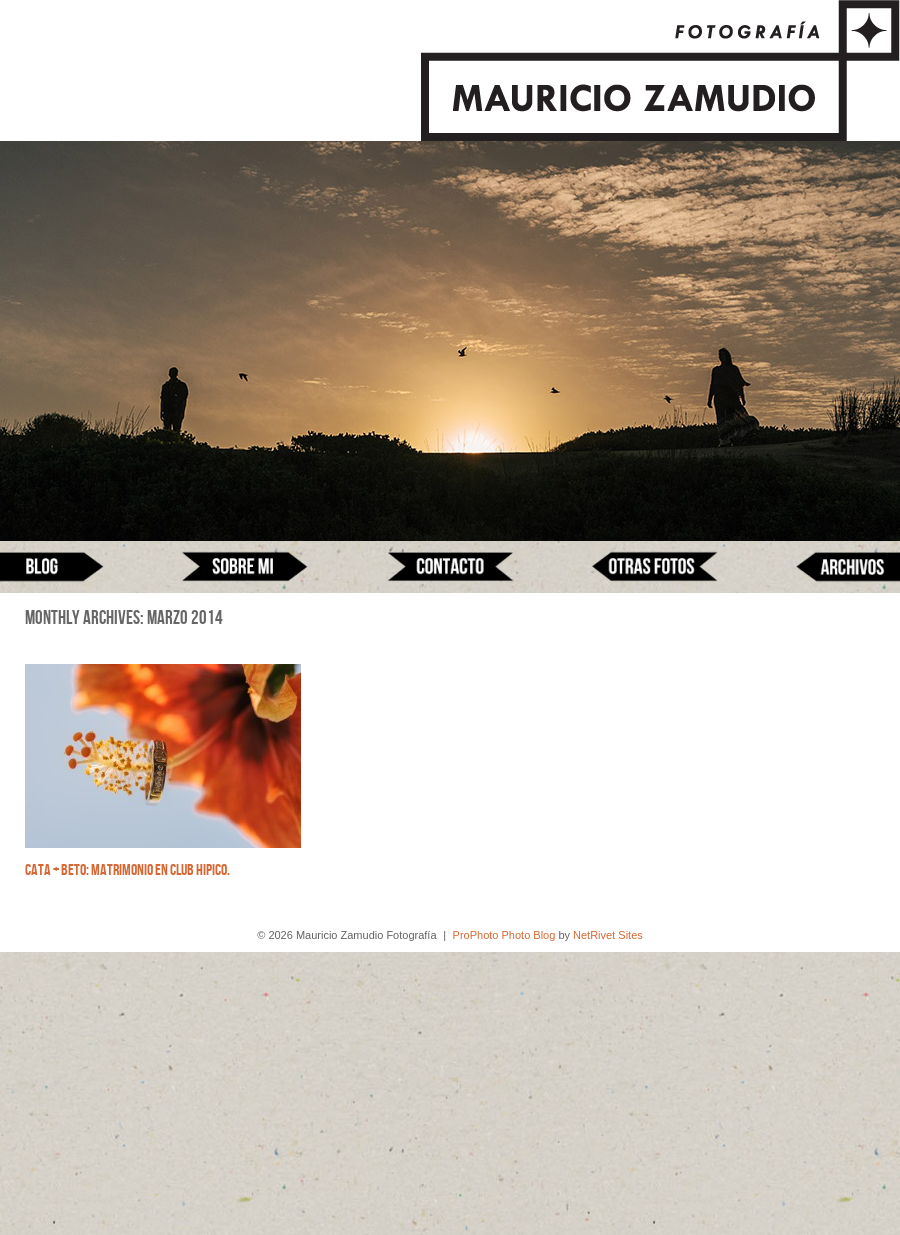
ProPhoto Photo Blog (504, 935)
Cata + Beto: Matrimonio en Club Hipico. (127, 870)
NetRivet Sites (608, 935)
